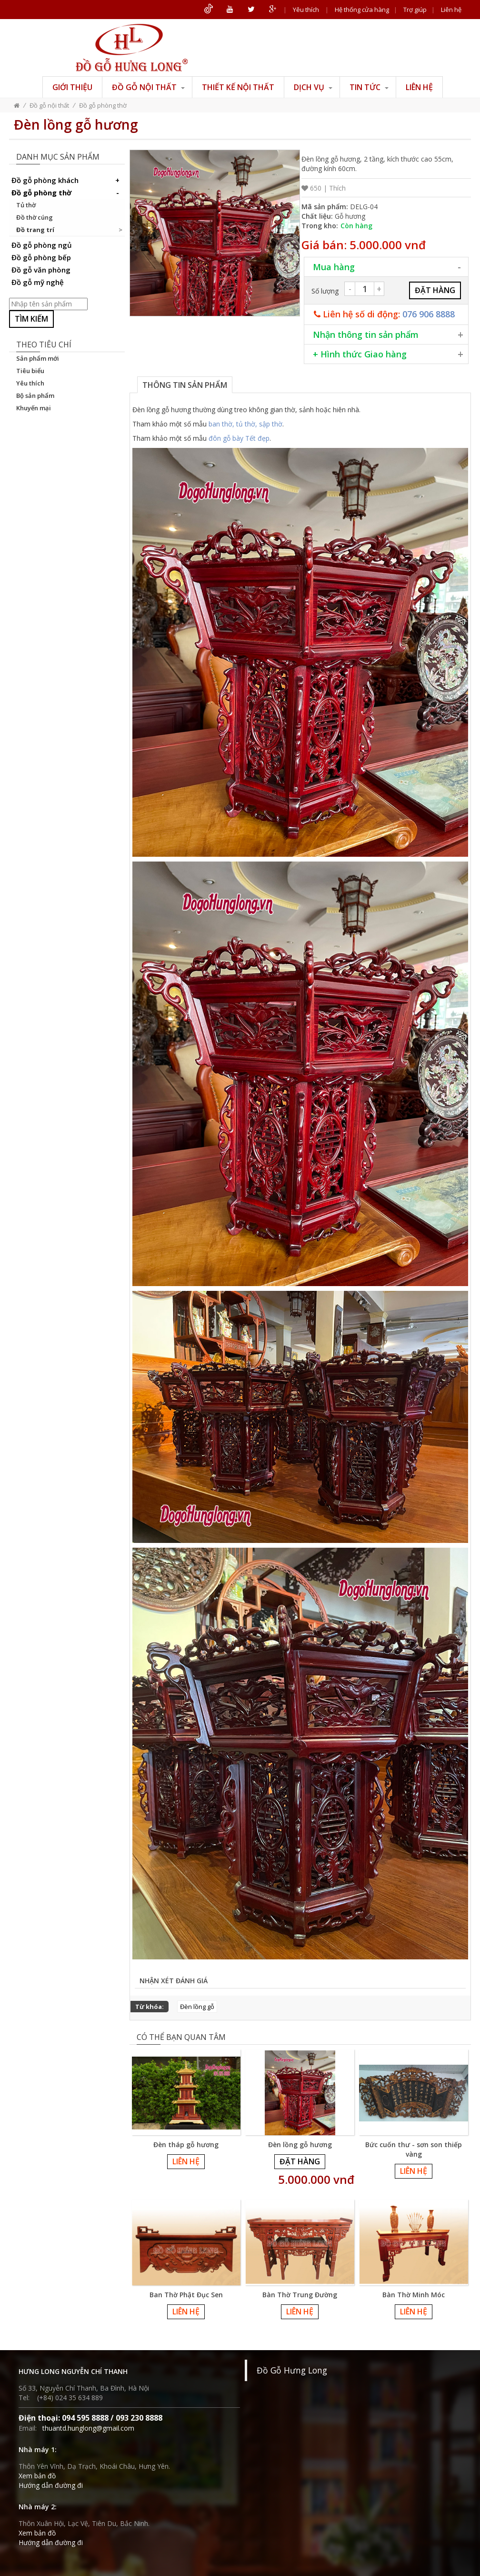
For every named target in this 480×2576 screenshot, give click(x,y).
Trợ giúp (415, 9)
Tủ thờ (26, 205)
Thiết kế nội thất (238, 87)
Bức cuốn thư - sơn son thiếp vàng (413, 2149)
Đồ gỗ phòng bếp (41, 257)
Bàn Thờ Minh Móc (413, 2294)
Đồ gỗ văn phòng (40, 269)
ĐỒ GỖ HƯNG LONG (132, 47)
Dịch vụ (313, 87)
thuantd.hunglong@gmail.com (88, 2428)
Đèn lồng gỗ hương (300, 2144)
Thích (337, 188)
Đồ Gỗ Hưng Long (292, 2370)
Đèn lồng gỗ (197, 2006)
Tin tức (369, 87)
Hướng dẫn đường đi (51, 2485)
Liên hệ (451, 9)
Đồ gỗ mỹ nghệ (37, 282)
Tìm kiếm (31, 319)
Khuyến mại (33, 408)
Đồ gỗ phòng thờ (103, 105)
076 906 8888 (428, 314)
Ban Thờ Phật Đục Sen (186, 2294)
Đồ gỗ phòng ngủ (41, 245)
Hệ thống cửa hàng (362, 9)
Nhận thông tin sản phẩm (366, 334)
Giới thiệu (72, 87)
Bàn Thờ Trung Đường (299, 2294)
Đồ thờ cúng (34, 217)
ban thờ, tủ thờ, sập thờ (245, 423)
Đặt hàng (300, 2161)
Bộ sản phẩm (35, 395)
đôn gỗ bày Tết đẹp (239, 438)
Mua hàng (334, 267)
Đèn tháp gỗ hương (186, 2144)
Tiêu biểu (30, 370)
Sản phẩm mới (37, 358)
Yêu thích (306, 9)
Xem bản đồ (37, 2475)
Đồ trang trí (35, 229)
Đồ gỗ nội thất (148, 87)
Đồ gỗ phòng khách (66, 180)
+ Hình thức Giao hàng (360, 354)
